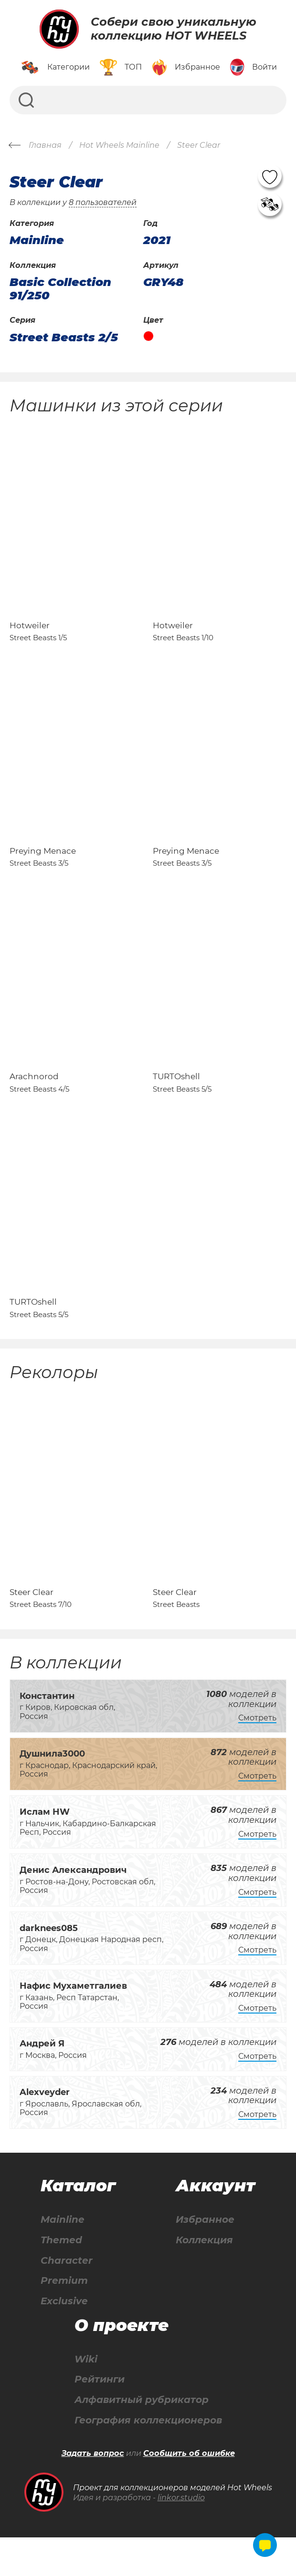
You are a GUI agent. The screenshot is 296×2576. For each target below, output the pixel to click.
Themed (61, 2277)
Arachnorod (34, 1099)
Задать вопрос (93, 2491)
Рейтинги (99, 2417)
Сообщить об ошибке (189, 2491)
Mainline (63, 2256)
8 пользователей (103, 202)
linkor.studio (181, 2536)
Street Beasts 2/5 (64, 337)
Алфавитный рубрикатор (141, 2438)
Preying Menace (43, 865)
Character (67, 2297)
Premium (64, 2318)
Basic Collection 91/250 (60, 289)
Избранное (205, 2256)
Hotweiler (30, 632)
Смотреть (257, 1754)
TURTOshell (176, 1099)
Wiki (85, 2397)
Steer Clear (31, 1629)
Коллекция (204, 2277)
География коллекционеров (148, 2458)
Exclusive (64, 2338)
